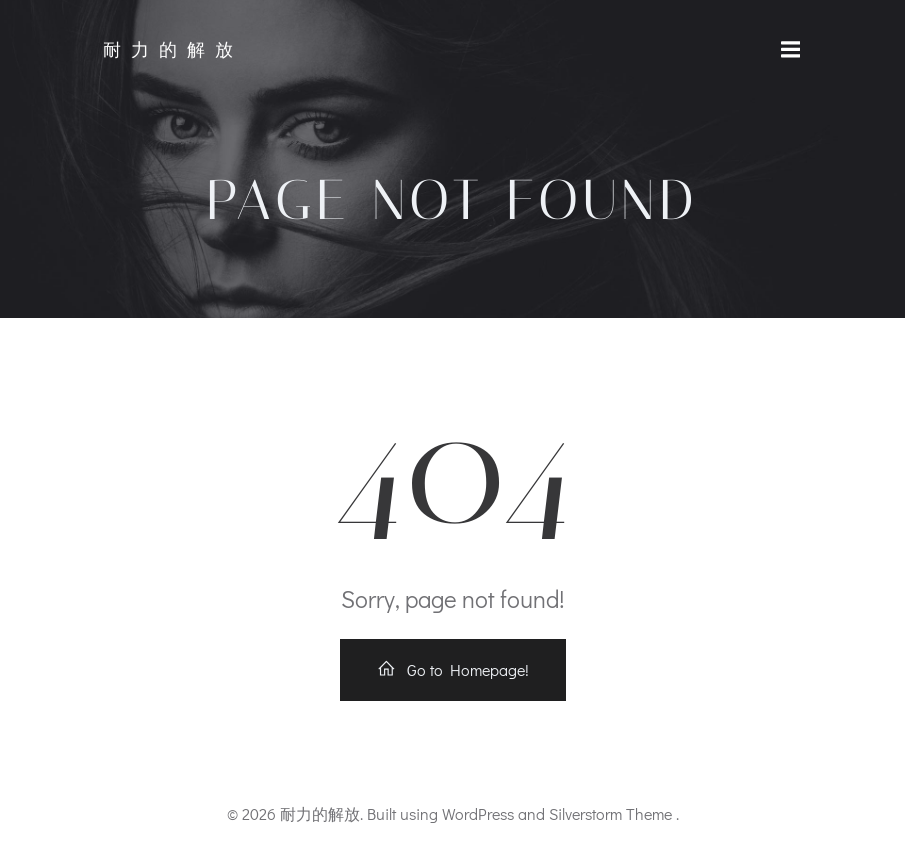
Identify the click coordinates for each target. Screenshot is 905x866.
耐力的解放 (173, 50)
